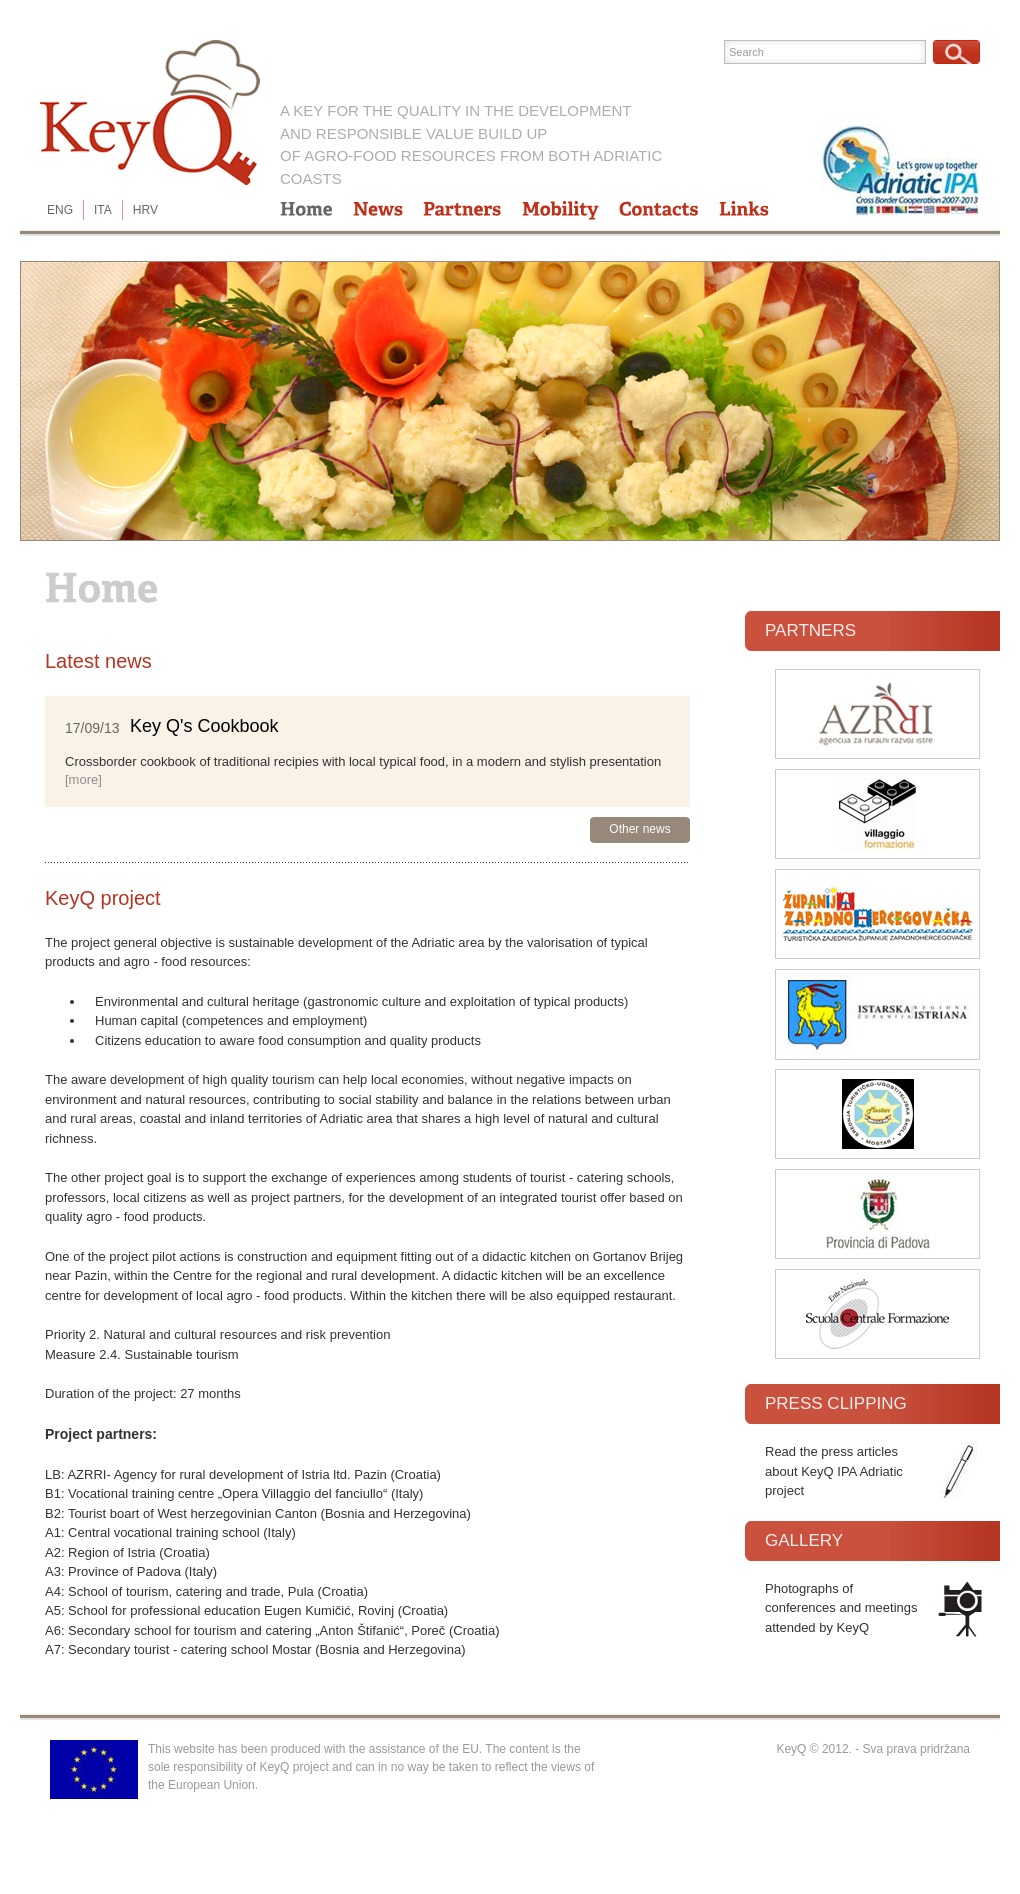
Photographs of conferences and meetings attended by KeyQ (841, 1608)
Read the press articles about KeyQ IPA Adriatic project (834, 1471)
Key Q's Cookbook (204, 726)
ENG (60, 210)
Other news (639, 829)
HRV (145, 210)
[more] (83, 779)
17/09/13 (92, 727)
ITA (103, 210)
